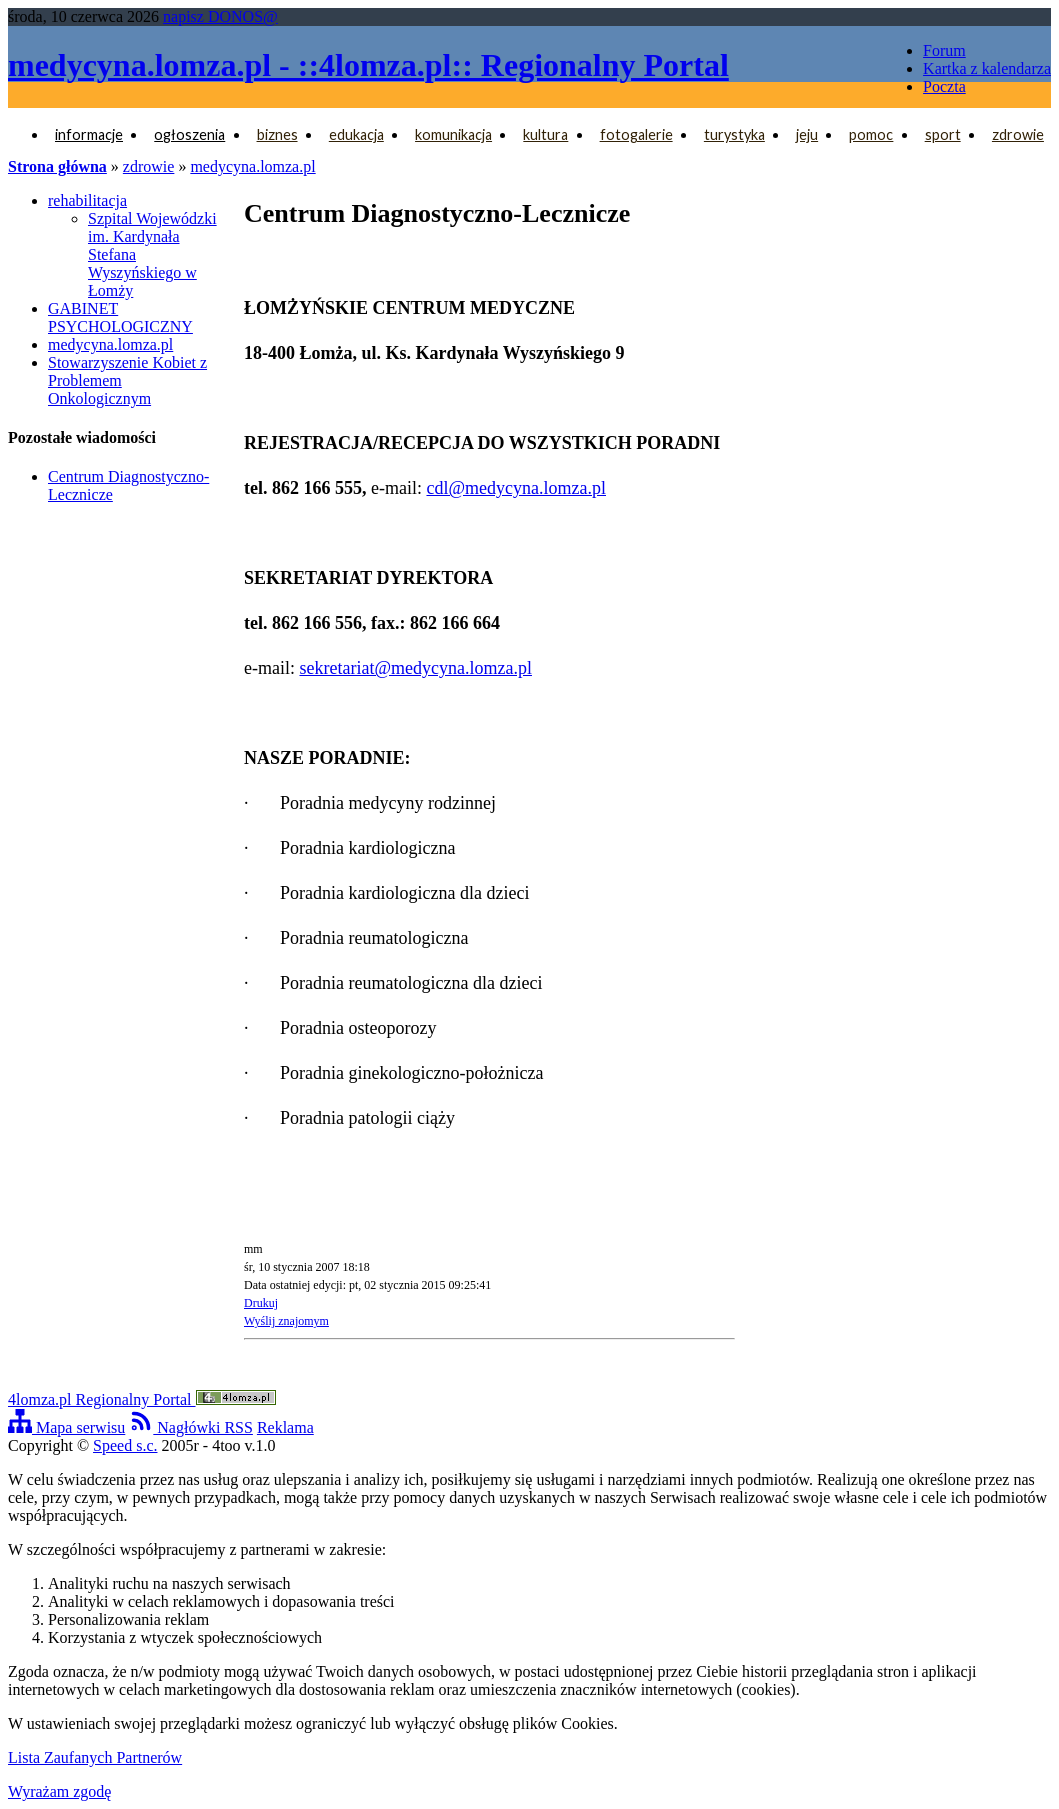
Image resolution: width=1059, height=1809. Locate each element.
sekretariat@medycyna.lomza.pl (415, 668)
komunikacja (453, 134)
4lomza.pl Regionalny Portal (142, 1399)
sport (943, 134)
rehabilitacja (87, 200)
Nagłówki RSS (191, 1427)
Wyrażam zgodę (59, 1791)
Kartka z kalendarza (987, 68)
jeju (807, 134)
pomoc (871, 134)
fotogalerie (636, 134)
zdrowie (1018, 134)
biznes (277, 134)
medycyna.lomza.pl (252, 166)
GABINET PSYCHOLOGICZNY (120, 317)
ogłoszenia (189, 134)
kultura (545, 134)
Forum (944, 50)
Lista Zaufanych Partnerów (95, 1757)
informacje (89, 134)
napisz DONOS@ (220, 16)
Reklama (285, 1427)
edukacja (356, 134)
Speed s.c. (125, 1445)
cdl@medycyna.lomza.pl (516, 488)
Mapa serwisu (66, 1427)
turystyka (734, 134)
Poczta (944, 86)
